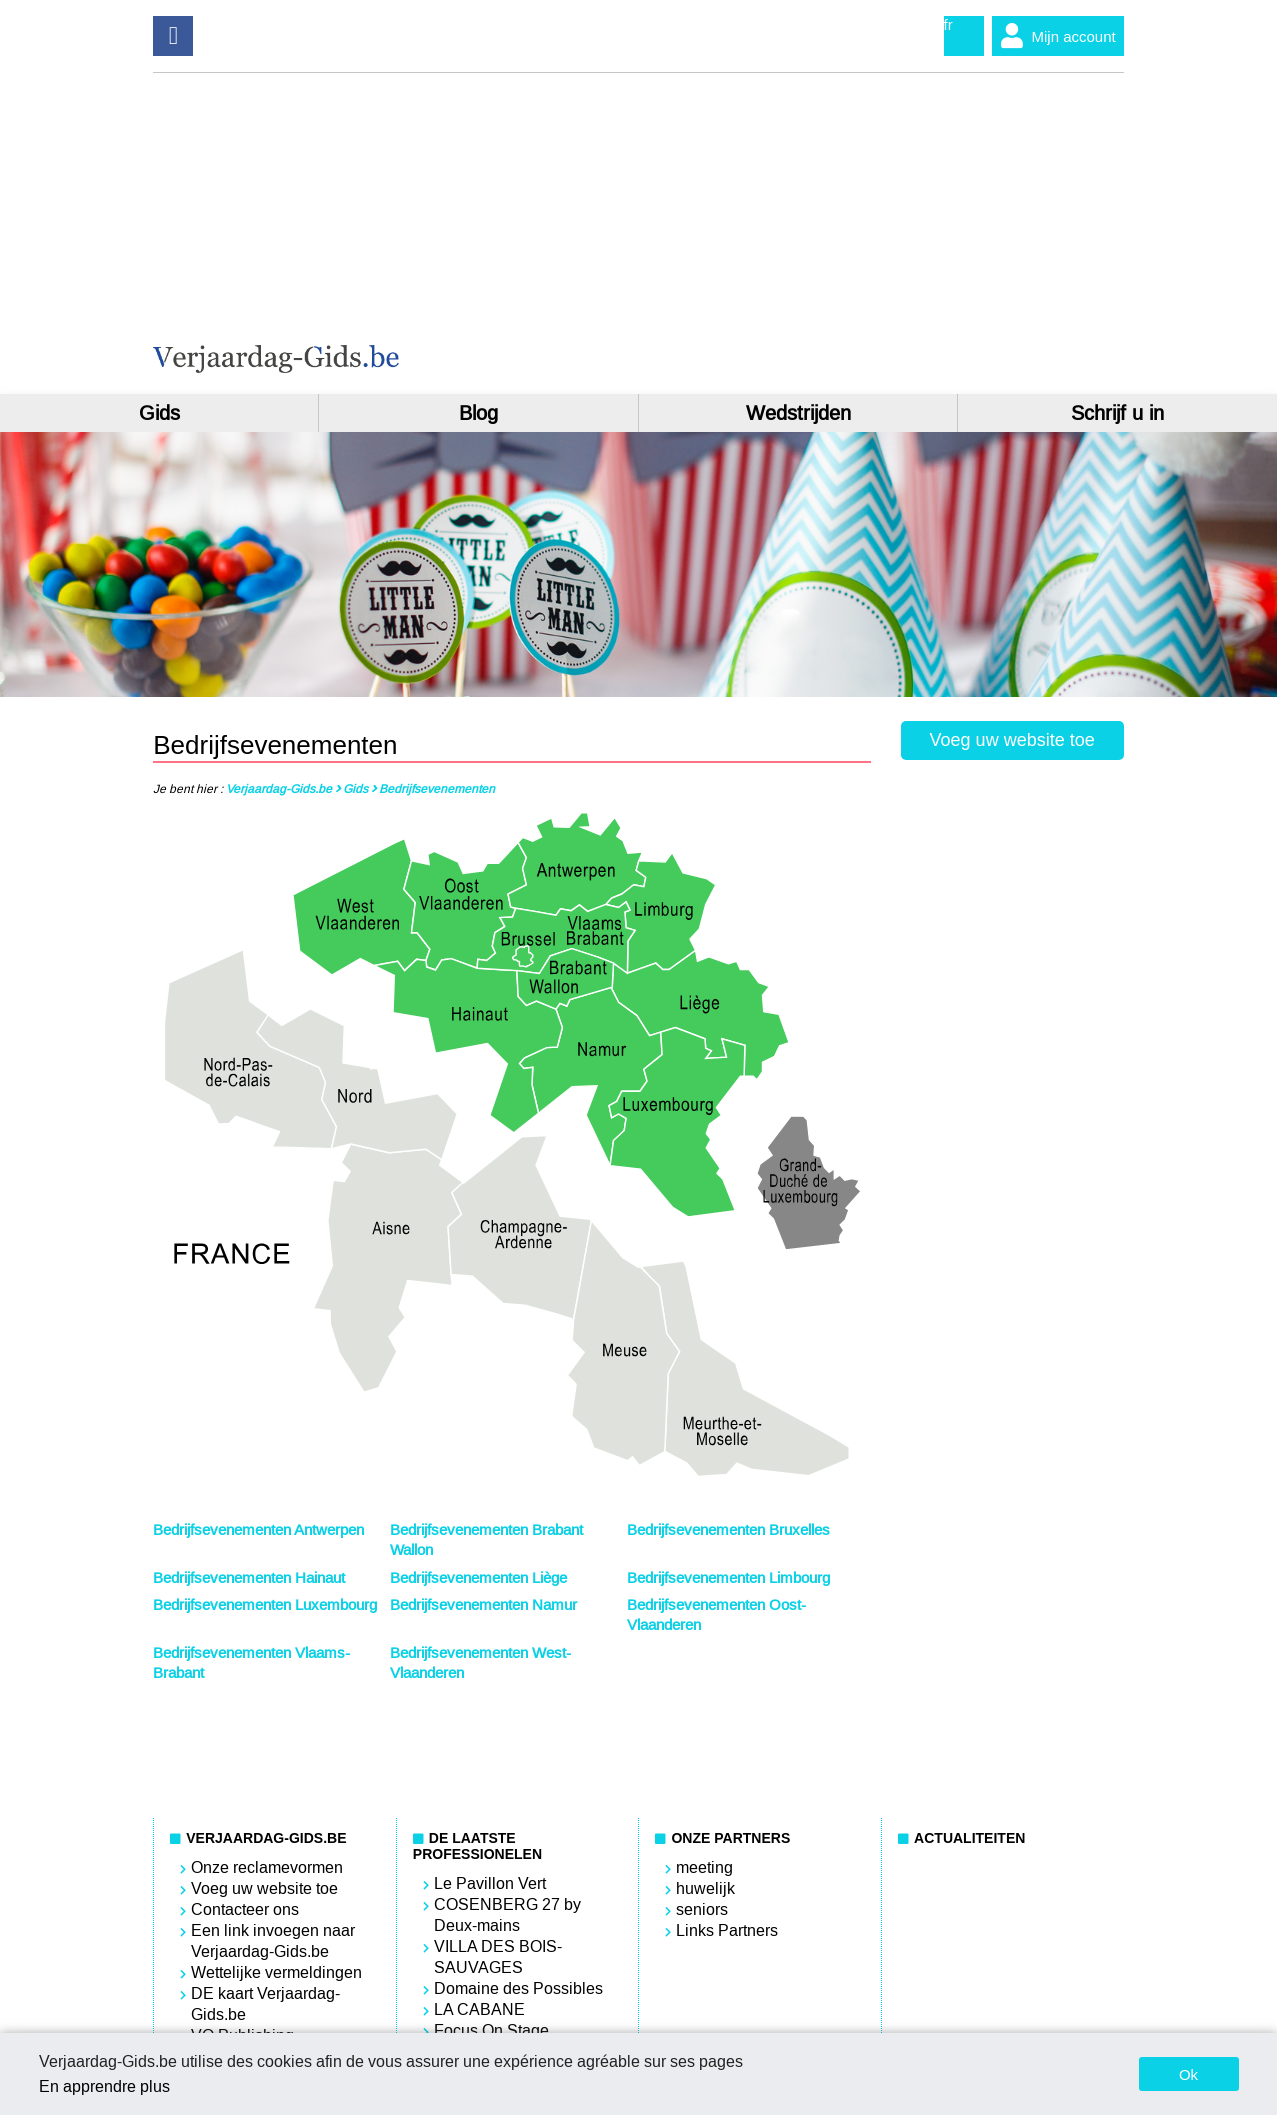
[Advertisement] (882, 233)
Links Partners (727, 1930)
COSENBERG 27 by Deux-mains (507, 1915)
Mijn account (1054, 36)
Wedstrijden (798, 413)
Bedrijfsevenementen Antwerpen (258, 1530)
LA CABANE (479, 2009)
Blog (478, 413)
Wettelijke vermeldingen (276, 1972)
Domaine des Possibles (518, 1988)
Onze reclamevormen (267, 1867)
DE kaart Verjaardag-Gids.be (265, 2004)
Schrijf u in (1117, 413)
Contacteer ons (245, 1909)
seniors (702, 1909)
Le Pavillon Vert (490, 1883)
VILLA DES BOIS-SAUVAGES (498, 1957)
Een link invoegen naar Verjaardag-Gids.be (273, 1941)
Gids (159, 413)
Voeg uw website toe (1012, 740)
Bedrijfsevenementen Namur (483, 1605)
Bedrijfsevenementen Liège (478, 1578)
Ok (1188, 2074)
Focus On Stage (491, 2030)
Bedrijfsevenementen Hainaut (249, 1578)
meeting (704, 1867)
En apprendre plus (104, 2086)
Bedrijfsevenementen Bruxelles (728, 1530)
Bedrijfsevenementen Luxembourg (265, 1605)
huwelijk (705, 1888)
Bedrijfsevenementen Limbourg (728, 1578)
